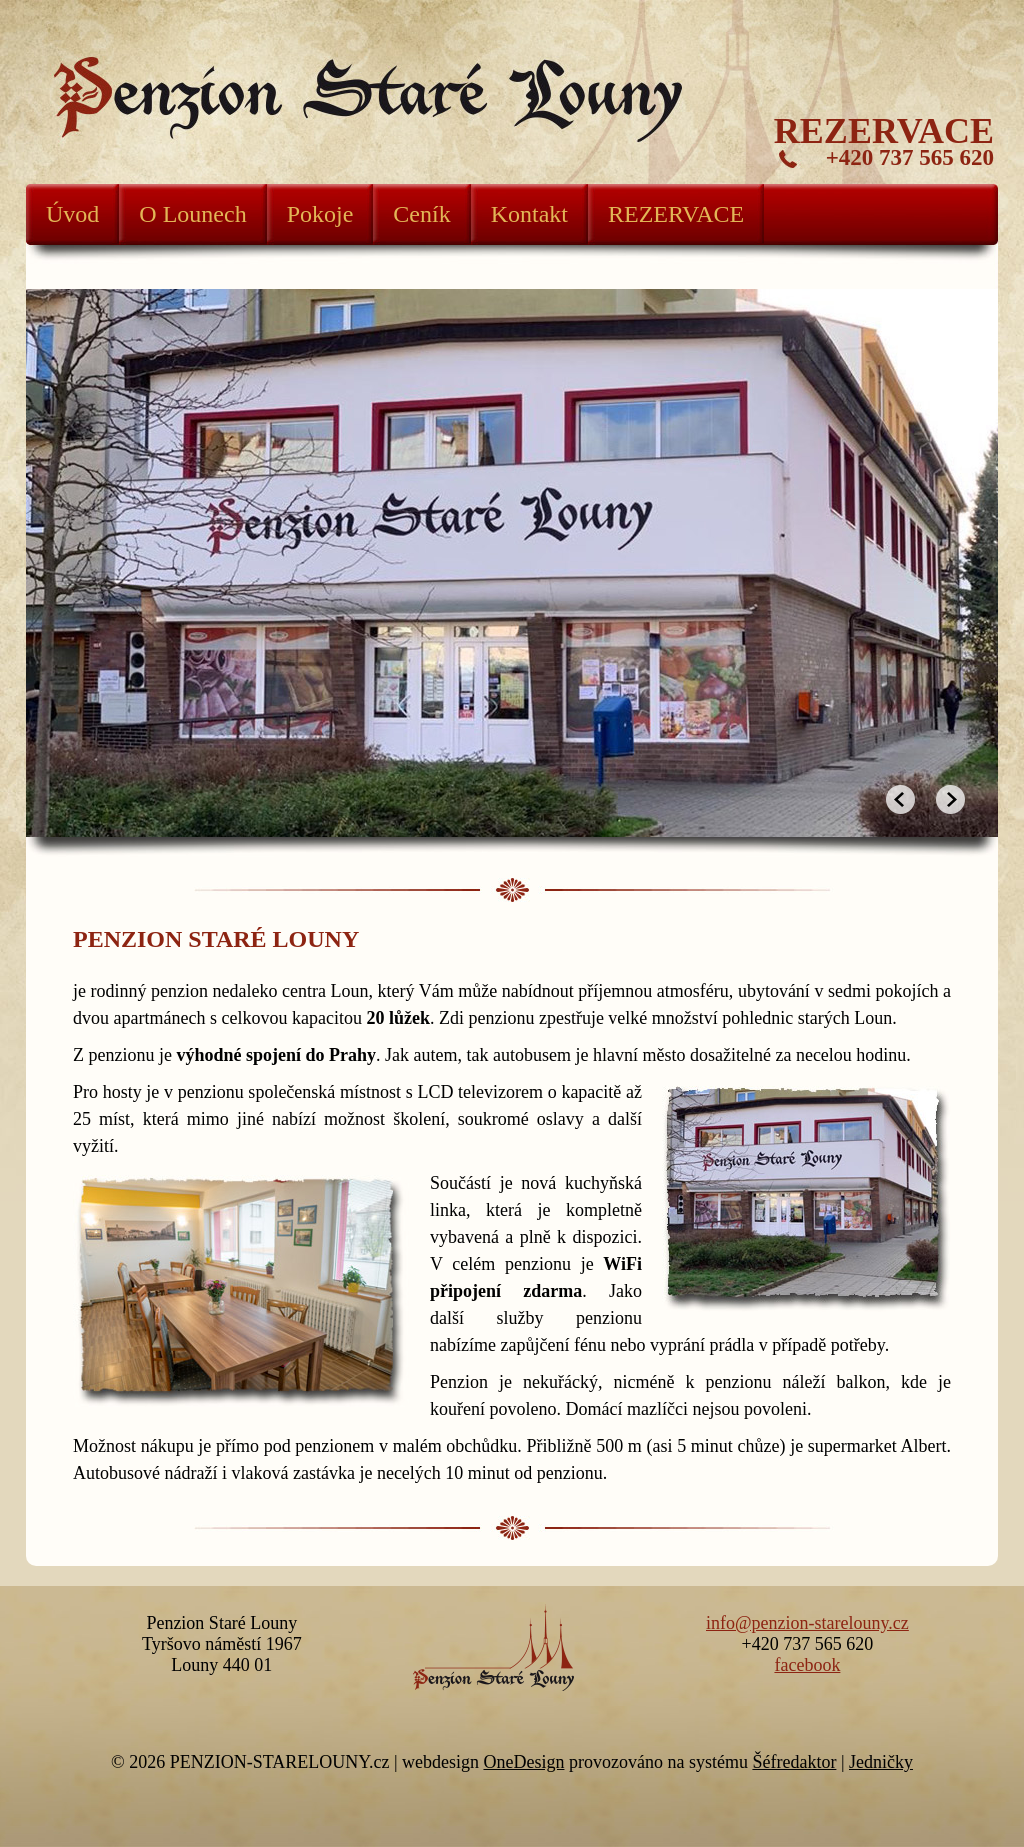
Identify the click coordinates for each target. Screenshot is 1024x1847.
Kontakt (529, 214)
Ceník (421, 214)
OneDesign (523, 1762)
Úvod (72, 214)
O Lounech (192, 214)
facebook (807, 1665)
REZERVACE (676, 214)
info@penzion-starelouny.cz (807, 1623)
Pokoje (320, 214)
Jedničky (881, 1762)
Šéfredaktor (794, 1762)
